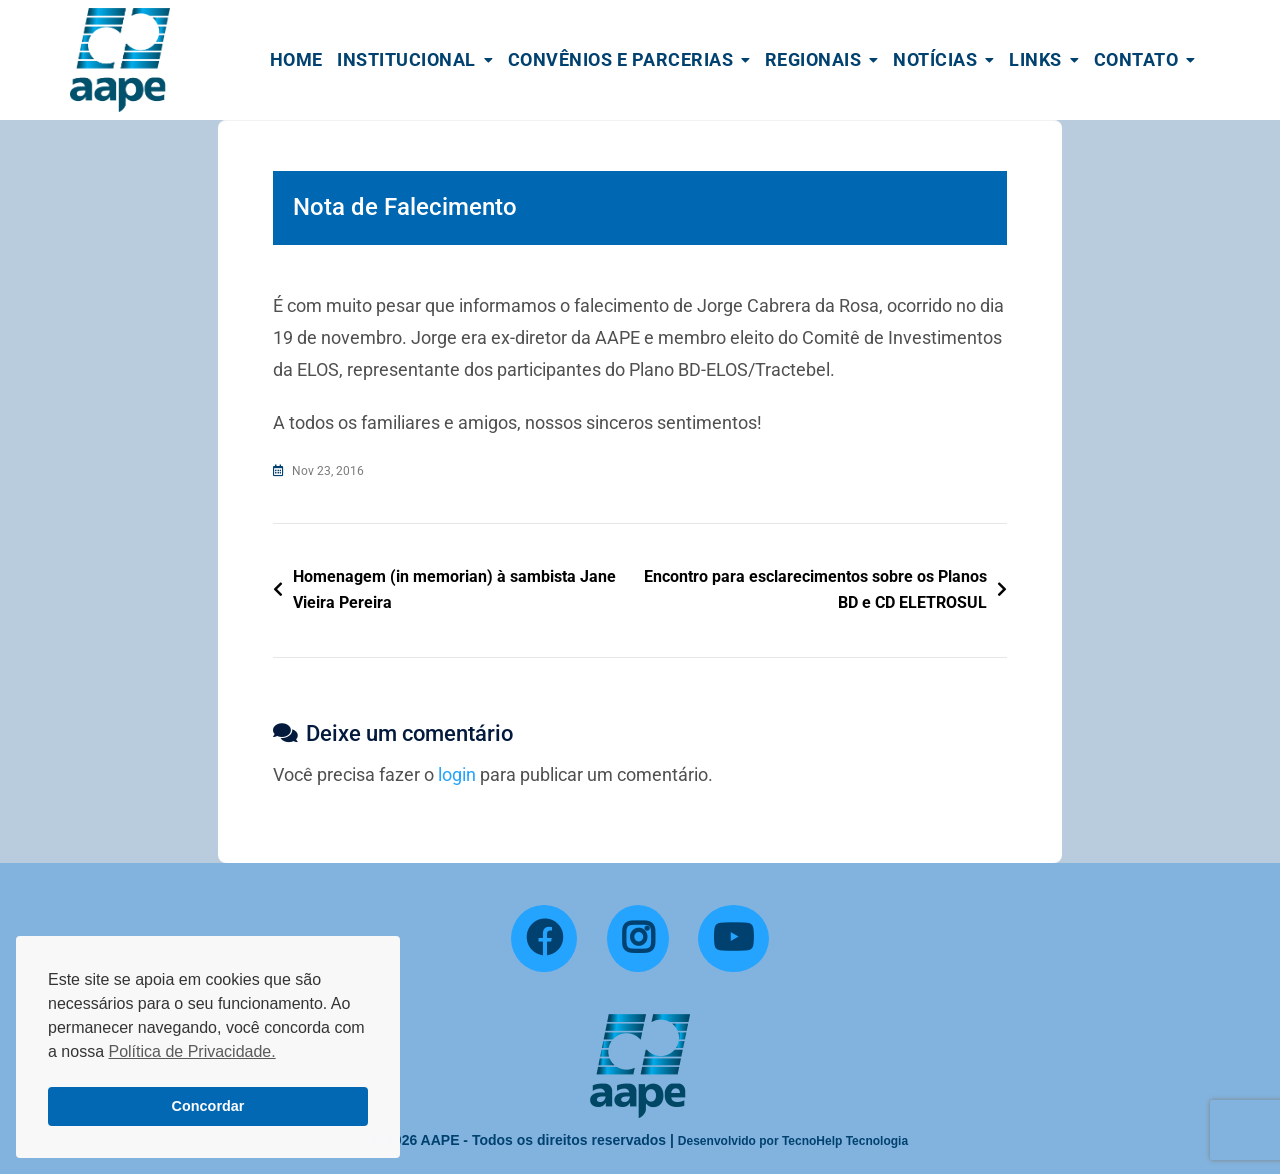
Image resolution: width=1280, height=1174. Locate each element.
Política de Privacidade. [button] (191, 1051)
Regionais (813, 59)
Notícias (935, 59)
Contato (1136, 59)
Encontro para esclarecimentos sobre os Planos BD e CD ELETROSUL (815, 589)
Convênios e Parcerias (621, 59)
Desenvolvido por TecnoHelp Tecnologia (793, 1141)
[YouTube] (733, 939)
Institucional (406, 59)
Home (296, 59)
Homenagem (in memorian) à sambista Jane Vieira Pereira (454, 589)
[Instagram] (638, 939)
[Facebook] (544, 939)
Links (1035, 59)
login (457, 774)
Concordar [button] (208, 1106)
